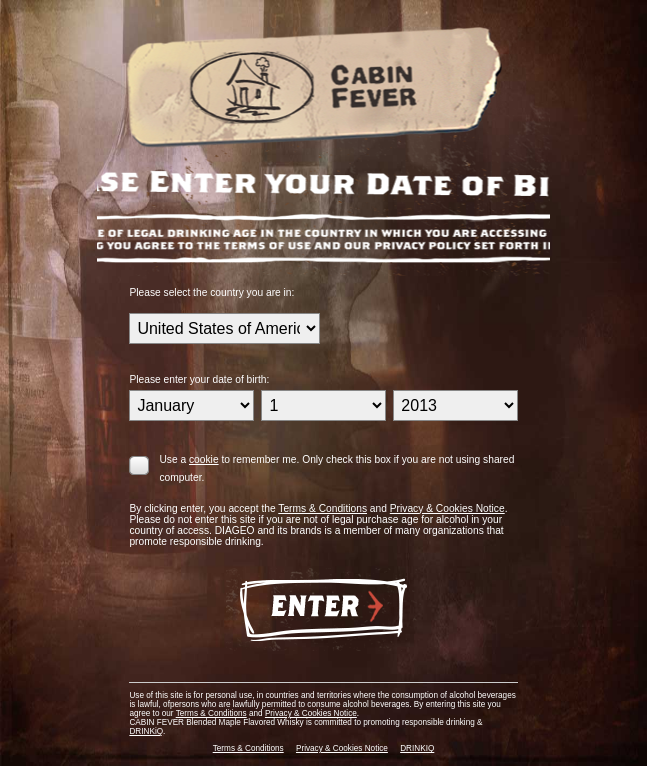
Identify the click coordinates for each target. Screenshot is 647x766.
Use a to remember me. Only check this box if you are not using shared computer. (336, 468)
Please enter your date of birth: (199, 379)
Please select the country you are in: (211, 292)
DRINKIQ (417, 748)
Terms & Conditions (322, 508)
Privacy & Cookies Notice (447, 508)
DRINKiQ (146, 731)
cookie (204, 459)
